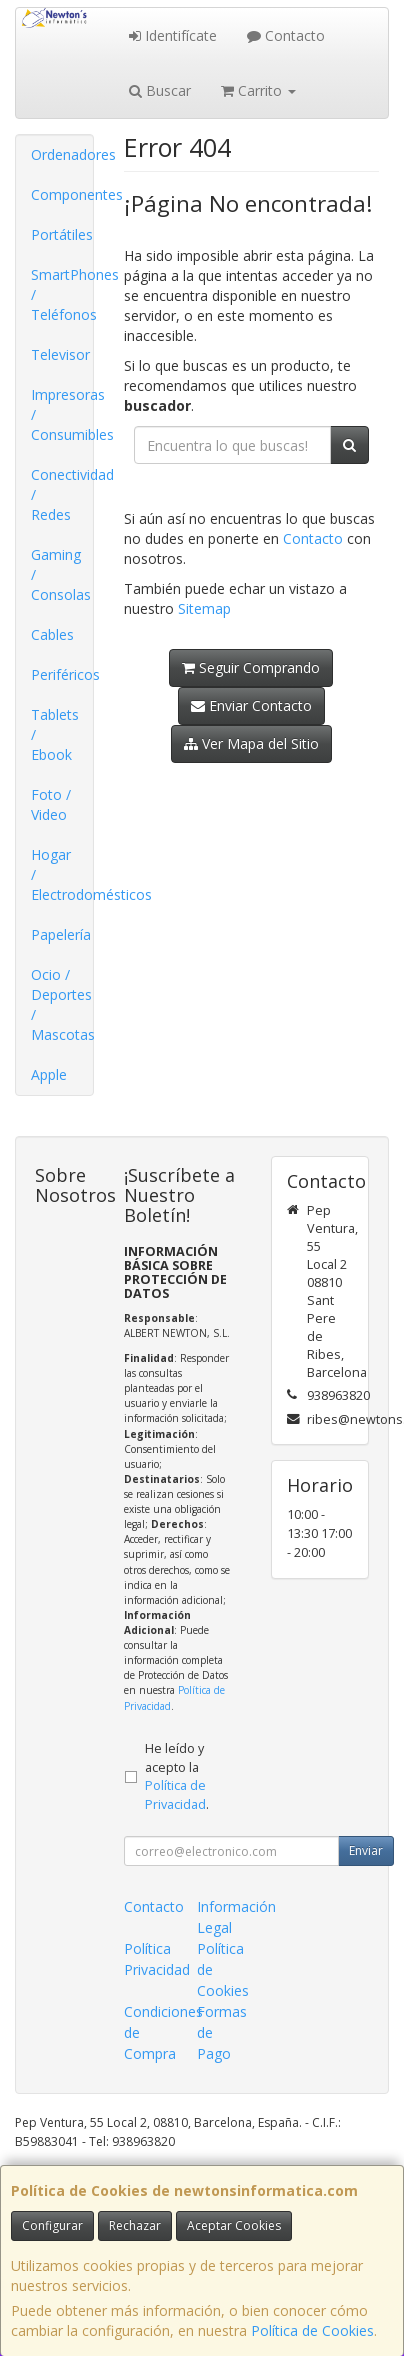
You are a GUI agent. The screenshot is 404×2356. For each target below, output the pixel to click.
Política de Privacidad (175, 1795)
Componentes (62, 194)
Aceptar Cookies (234, 2225)
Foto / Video (51, 804)
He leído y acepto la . (177, 1777)
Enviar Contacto (251, 705)
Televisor (60, 354)
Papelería (61, 934)
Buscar (160, 90)
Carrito (258, 90)
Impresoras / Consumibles (62, 414)
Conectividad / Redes (62, 494)
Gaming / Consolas (61, 574)
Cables (52, 634)
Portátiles (62, 234)
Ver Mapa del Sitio (251, 743)
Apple (49, 1074)
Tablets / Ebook (55, 734)
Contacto (286, 35)
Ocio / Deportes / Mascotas (62, 1004)
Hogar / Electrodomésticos (62, 874)
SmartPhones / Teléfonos (62, 294)
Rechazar (135, 2225)
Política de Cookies (312, 2330)
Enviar (366, 1850)
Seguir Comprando (251, 667)
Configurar (52, 2225)
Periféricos (62, 674)
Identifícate (173, 35)
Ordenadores (62, 154)
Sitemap (204, 608)
